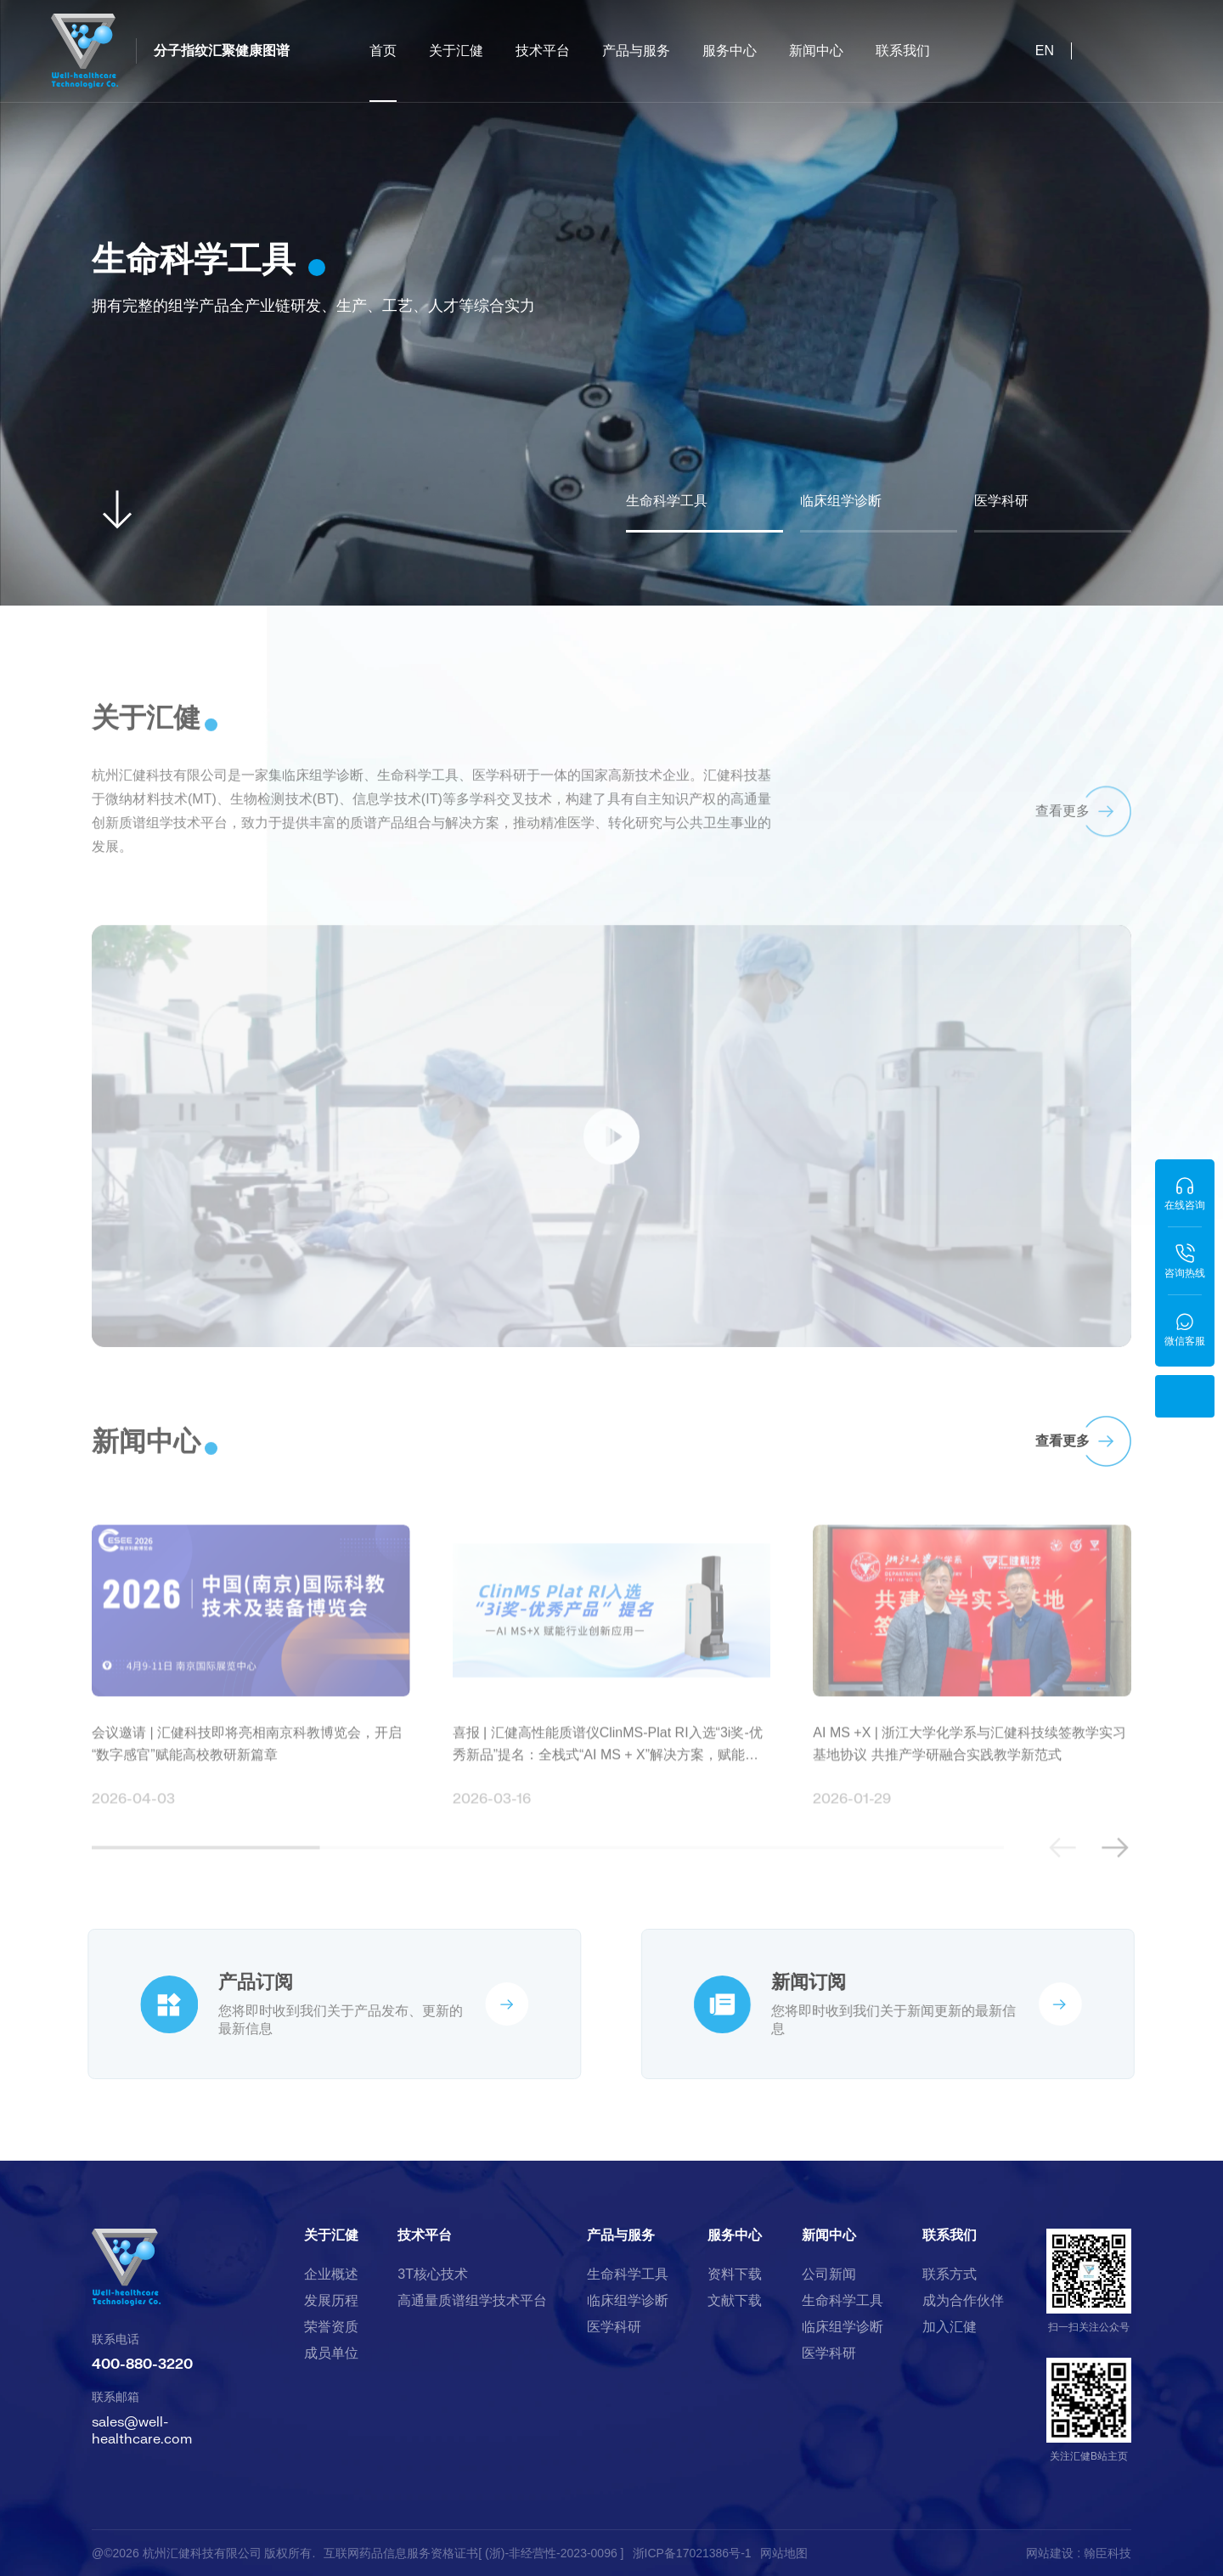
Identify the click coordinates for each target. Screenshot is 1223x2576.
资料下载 (734, 2274)
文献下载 (734, 2301)
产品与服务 (636, 50)
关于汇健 (456, 50)
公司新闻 (829, 2274)
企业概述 (331, 2274)
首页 (383, 72)
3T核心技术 (432, 2274)
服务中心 (729, 50)
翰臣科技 (1107, 2553)
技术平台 (543, 50)
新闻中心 (816, 50)
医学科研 (614, 2327)
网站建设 (1050, 2553)
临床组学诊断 (627, 2301)
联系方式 (949, 2274)
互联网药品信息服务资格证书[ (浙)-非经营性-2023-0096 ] (473, 2553)
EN (1044, 50)
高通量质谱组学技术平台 (472, 2301)
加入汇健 (949, 2327)
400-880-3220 (142, 2363)
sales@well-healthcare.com (142, 2429)
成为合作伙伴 (963, 2301)
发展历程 (331, 2301)
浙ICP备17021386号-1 (692, 2553)
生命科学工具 (627, 2274)
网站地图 (784, 2553)
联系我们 (903, 50)
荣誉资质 (331, 2327)
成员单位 (331, 2353)
